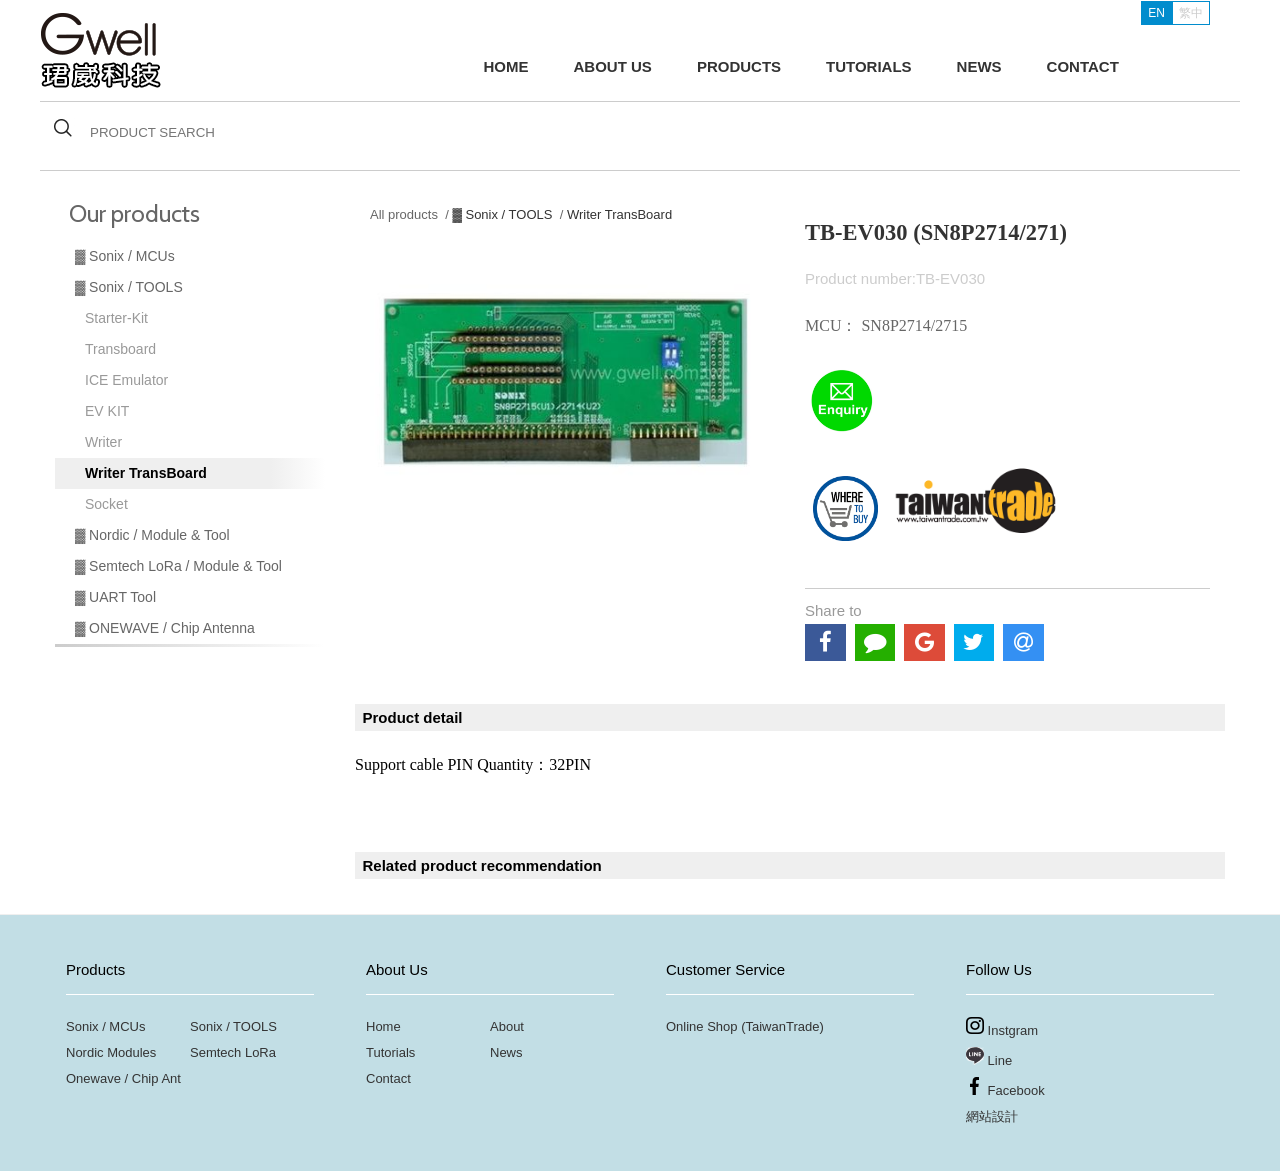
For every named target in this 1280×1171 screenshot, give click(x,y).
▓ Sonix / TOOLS (129, 287)
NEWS (979, 66)
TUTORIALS (869, 66)
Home (383, 1026)
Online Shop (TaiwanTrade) (745, 1026)
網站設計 (992, 1116)
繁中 (1191, 13)
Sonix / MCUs (105, 1026)
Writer (103, 442)
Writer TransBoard (146, 473)
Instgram (1002, 1027)
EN (1156, 13)
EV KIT (107, 411)
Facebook (1005, 1087)
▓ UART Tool (115, 597)
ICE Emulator (126, 380)
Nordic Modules (111, 1052)
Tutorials (390, 1052)
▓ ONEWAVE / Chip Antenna (165, 628)
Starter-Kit (116, 318)
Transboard (120, 349)
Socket (106, 504)
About (507, 1026)
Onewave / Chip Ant (123, 1078)
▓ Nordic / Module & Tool (152, 535)
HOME (506, 66)
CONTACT (1083, 66)
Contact (388, 1078)
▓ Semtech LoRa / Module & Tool (178, 566)
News (506, 1052)
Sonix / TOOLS (233, 1026)
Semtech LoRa (233, 1052)
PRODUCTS (739, 66)
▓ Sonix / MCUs (125, 256)
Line (989, 1057)
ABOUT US (613, 66)
